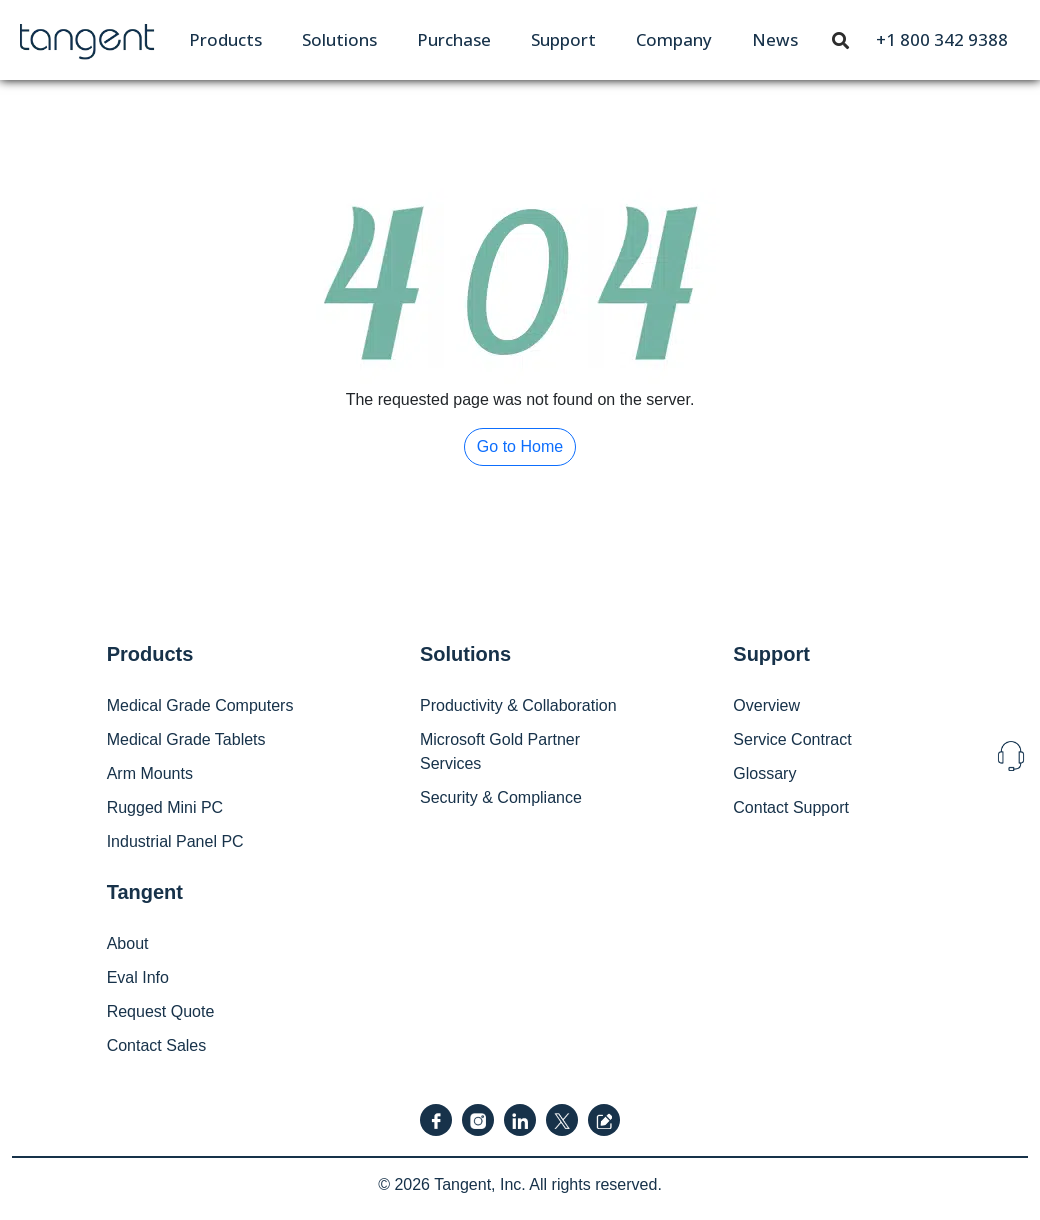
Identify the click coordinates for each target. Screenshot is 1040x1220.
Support (563, 39)
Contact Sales (157, 1045)
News (775, 39)
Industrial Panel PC (175, 841)
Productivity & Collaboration (518, 705)
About (128, 943)
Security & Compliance (501, 797)
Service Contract (792, 739)
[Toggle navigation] (841, 39)
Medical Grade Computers (200, 705)
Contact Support (791, 807)
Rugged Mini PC (165, 807)
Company (674, 39)
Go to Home (520, 446)
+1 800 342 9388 (942, 39)
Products (225, 39)
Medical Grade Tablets (186, 739)
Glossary (764, 773)
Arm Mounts (150, 773)
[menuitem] (225, 39)
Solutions (339, 39)
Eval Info (138, 977)
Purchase (454, 39)
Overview (766, 705)
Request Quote (161, 1011)
